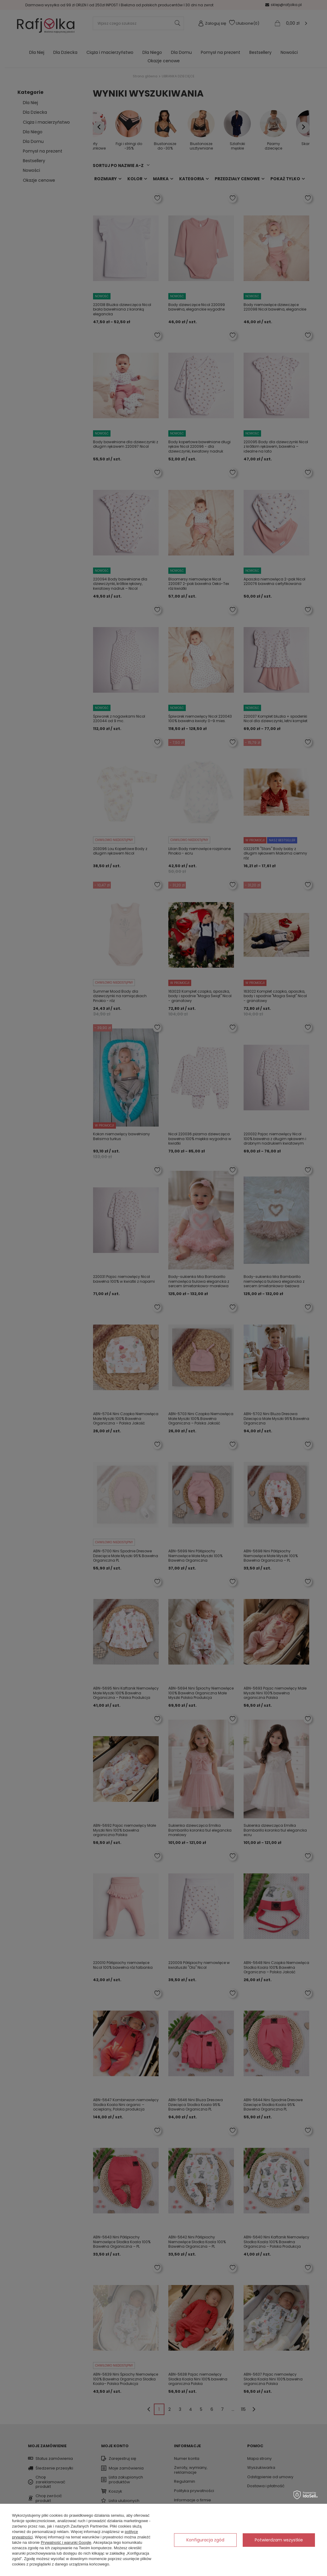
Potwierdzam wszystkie (279, 2540)
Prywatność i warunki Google (66, 2542)
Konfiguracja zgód (205, 2540)
